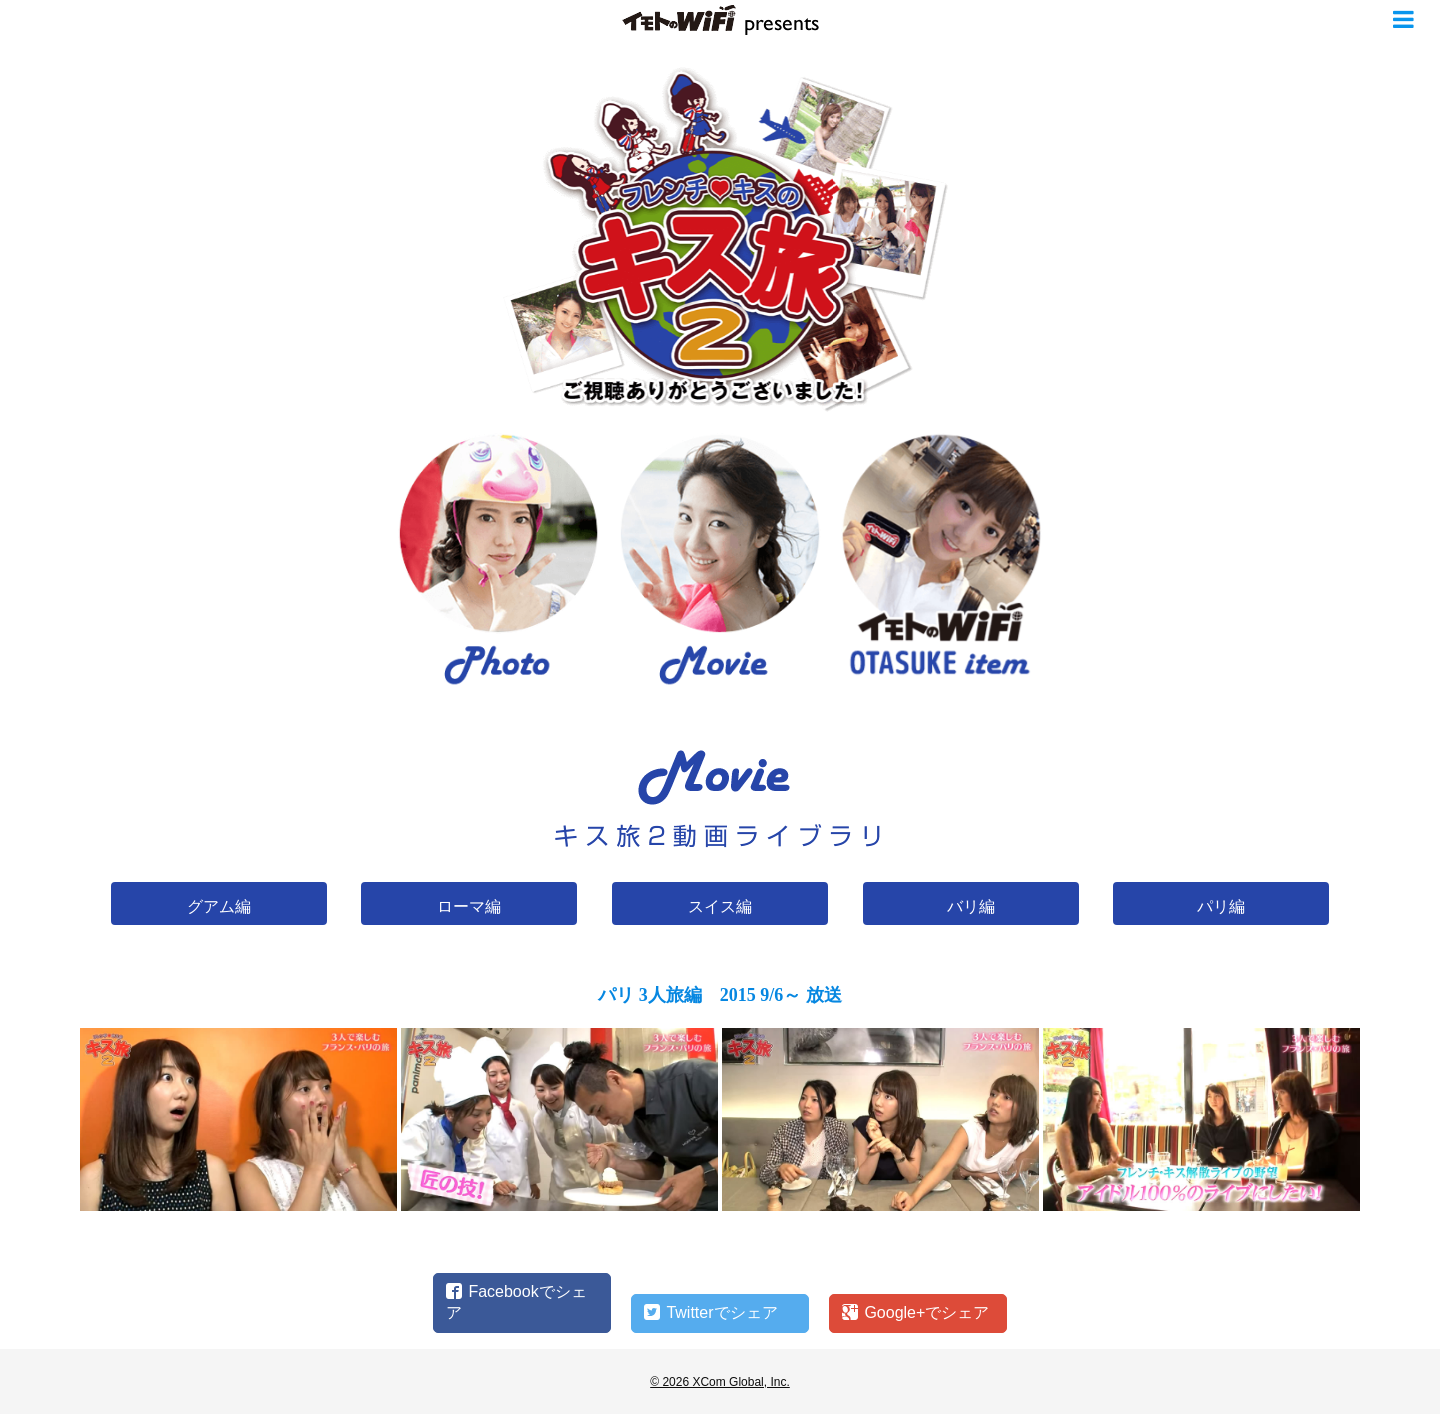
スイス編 (720, 906)
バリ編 (971, 906)
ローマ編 (469, 906)
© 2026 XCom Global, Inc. (720, 1382)
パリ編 (1221, 906)
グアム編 (219, 906)
